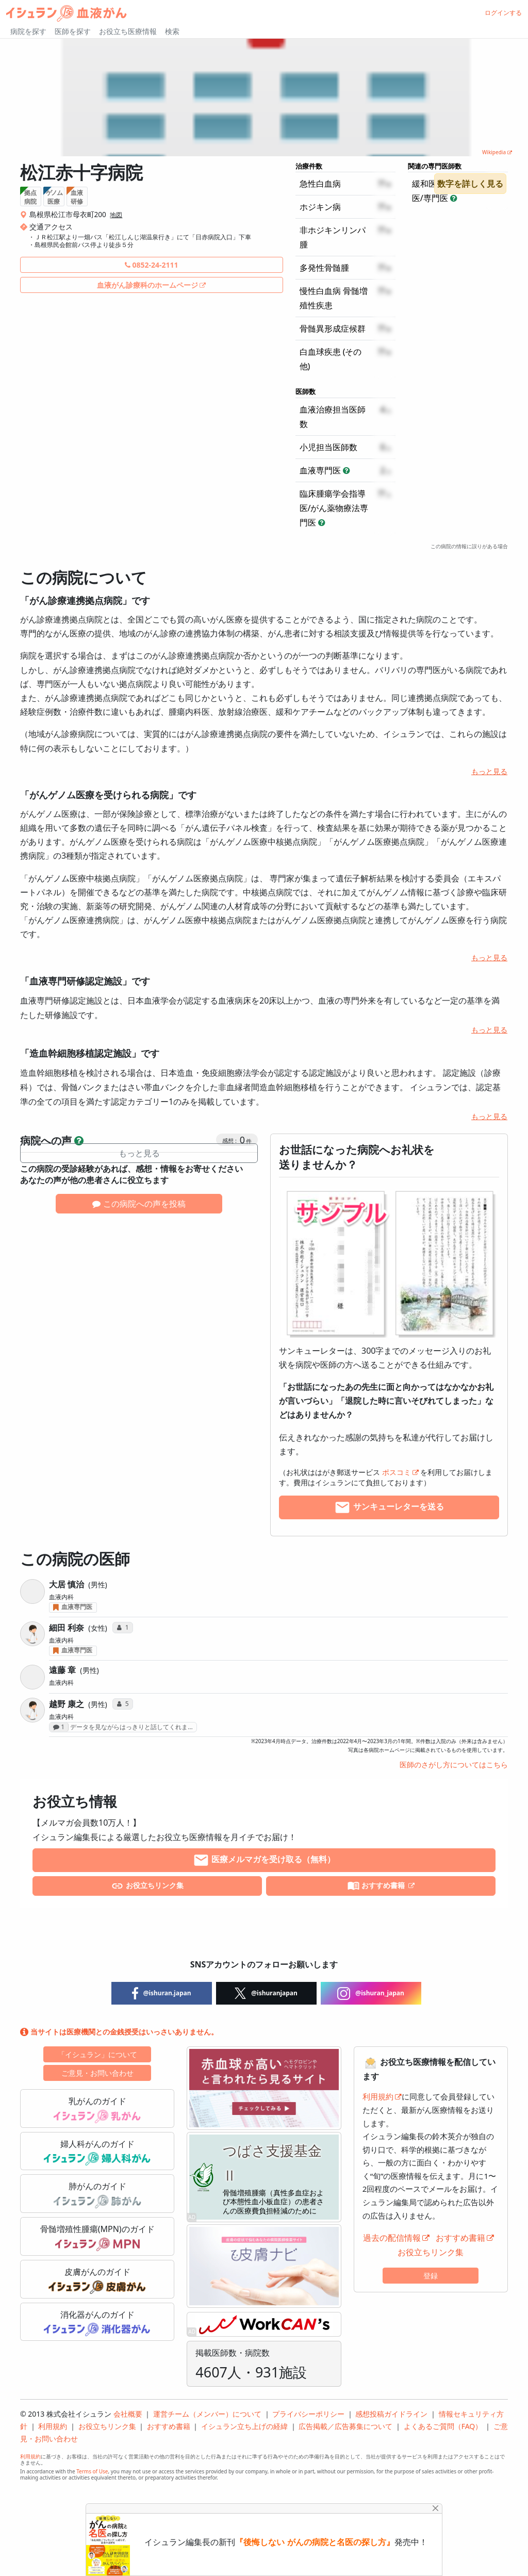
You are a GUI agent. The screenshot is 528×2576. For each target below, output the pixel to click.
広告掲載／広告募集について (345, 2426)
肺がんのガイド (97, 2194)
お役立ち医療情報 (128, 31)
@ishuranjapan (266, 1993)
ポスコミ (396, 1472)
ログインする (503, 12)
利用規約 (377, 2096)
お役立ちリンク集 (147, 1886)
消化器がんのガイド (97, 2323)
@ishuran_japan (370, 1993)
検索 (172, 31)
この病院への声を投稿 (138, 1203)
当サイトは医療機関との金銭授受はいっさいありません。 (119, 2032)
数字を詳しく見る (470, 183)
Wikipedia (494, 152)
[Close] (435, 2508)
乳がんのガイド (97, 2109)
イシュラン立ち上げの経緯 (244, 2426)
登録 (430, 2275)
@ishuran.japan (161, 1993)
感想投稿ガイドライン (391, 2414)
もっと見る (489, 771)
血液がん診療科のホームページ (147, 285)
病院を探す (28, 31)
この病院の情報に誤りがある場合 (469, 546)
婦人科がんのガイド (97, 2152)
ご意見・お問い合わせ (97, 2073)
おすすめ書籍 (377, 1886)
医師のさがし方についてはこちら (454, 1764)
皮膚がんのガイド (97, 2280)
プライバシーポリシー (308, 2414)
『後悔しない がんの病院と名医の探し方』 (314, 2542)
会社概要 (127, 2414)
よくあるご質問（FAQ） (443, 2426)
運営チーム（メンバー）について (207, 2414)
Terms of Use (92, 2471)
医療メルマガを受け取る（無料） (264, 1860)
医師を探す (73, 31)
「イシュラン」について (97, 2054)
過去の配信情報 (392, 2237)
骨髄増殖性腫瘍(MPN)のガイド (97, 2237)
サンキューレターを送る (388, 1507)
